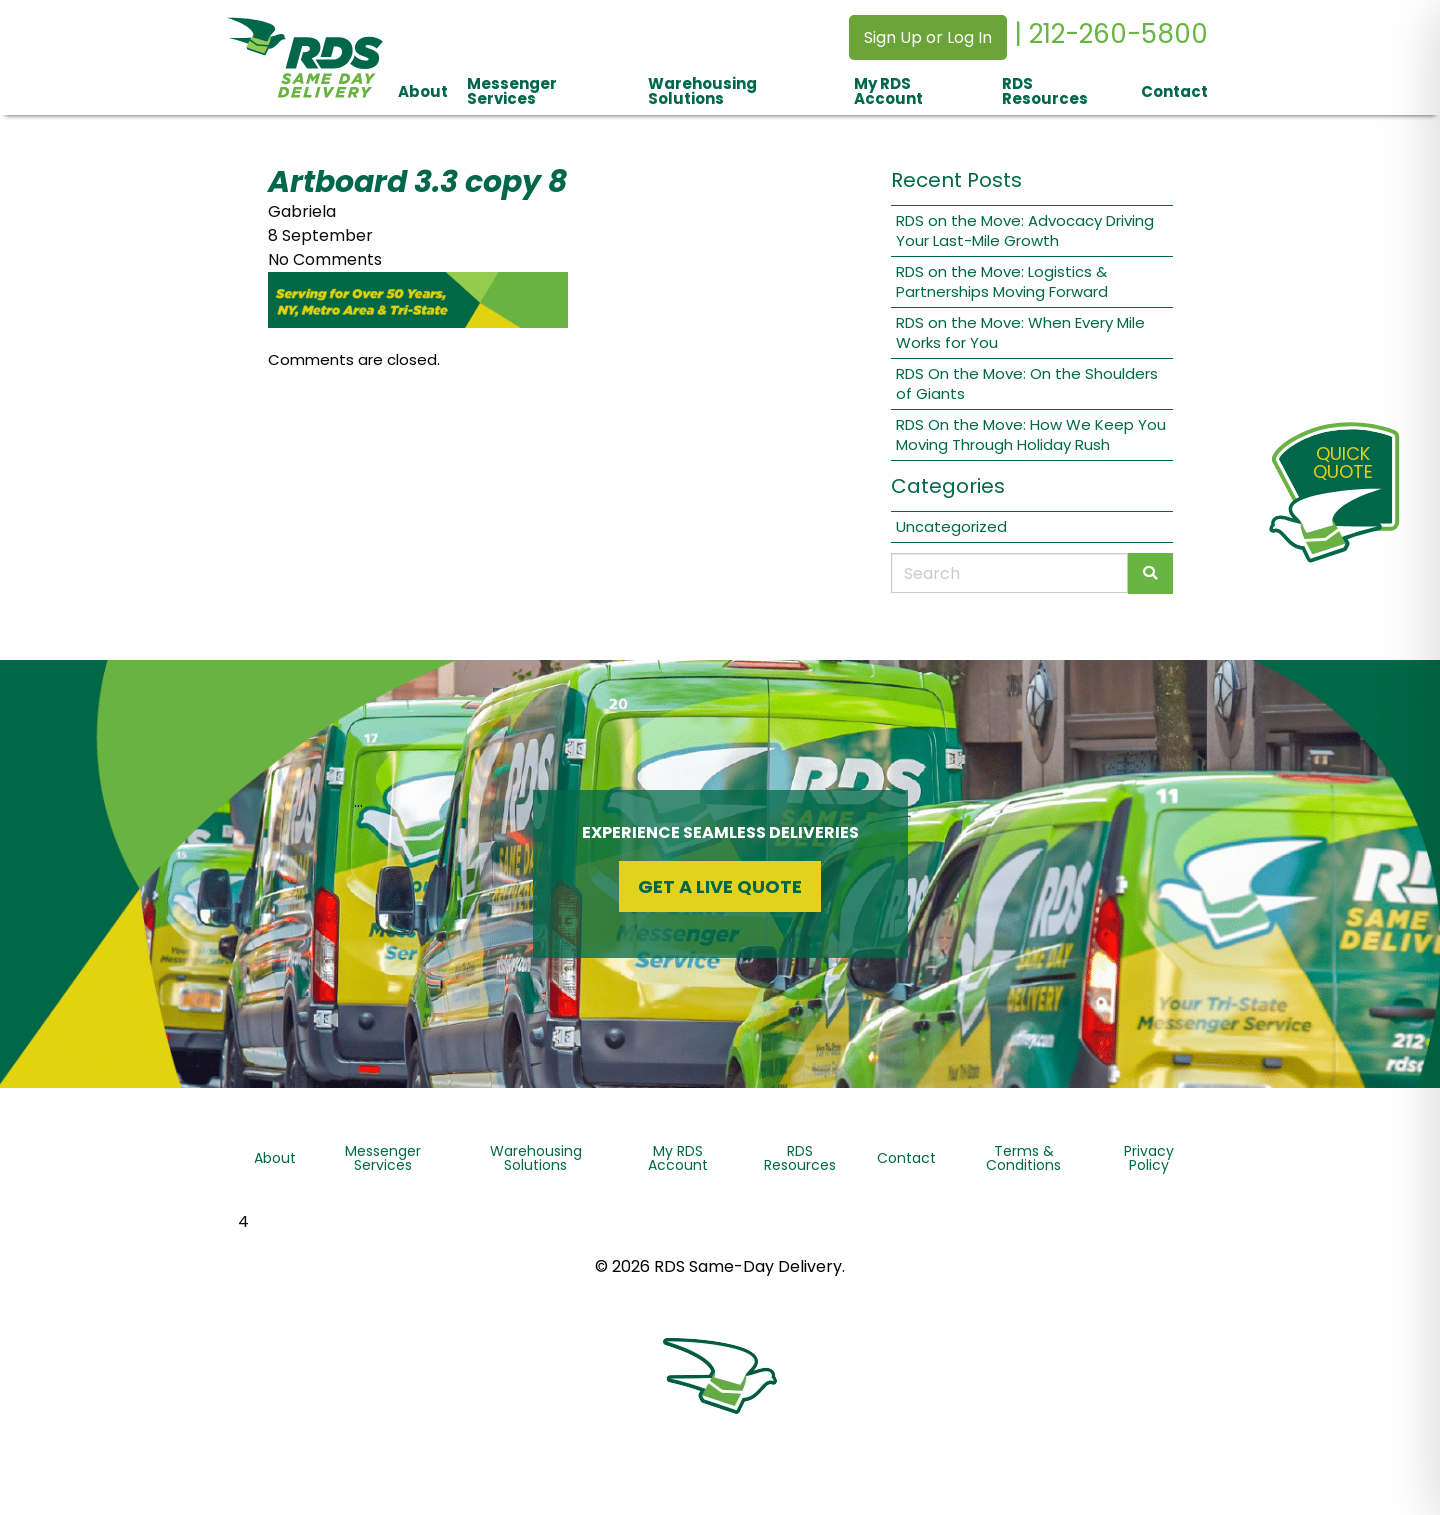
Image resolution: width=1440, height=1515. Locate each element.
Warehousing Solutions (702, 91)
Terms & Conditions (1023, 1158)
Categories (948, 486)
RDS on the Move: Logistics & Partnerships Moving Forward (1002, 281)
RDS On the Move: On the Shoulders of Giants (1027, 383)
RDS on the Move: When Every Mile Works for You (1020, 332)
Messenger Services (512, 91)
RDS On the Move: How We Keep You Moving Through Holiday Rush (1031, 434)
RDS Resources (1045, 91)
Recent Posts (956, 180)
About (423, 91)
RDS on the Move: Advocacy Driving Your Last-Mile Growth (1025, 230)
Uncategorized (951, 526)
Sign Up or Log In (928, 37)
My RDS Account (888, 91)
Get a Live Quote (720, 886)
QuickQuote (1343, 462)
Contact (1174, 91)
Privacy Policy (1149, 1158)
